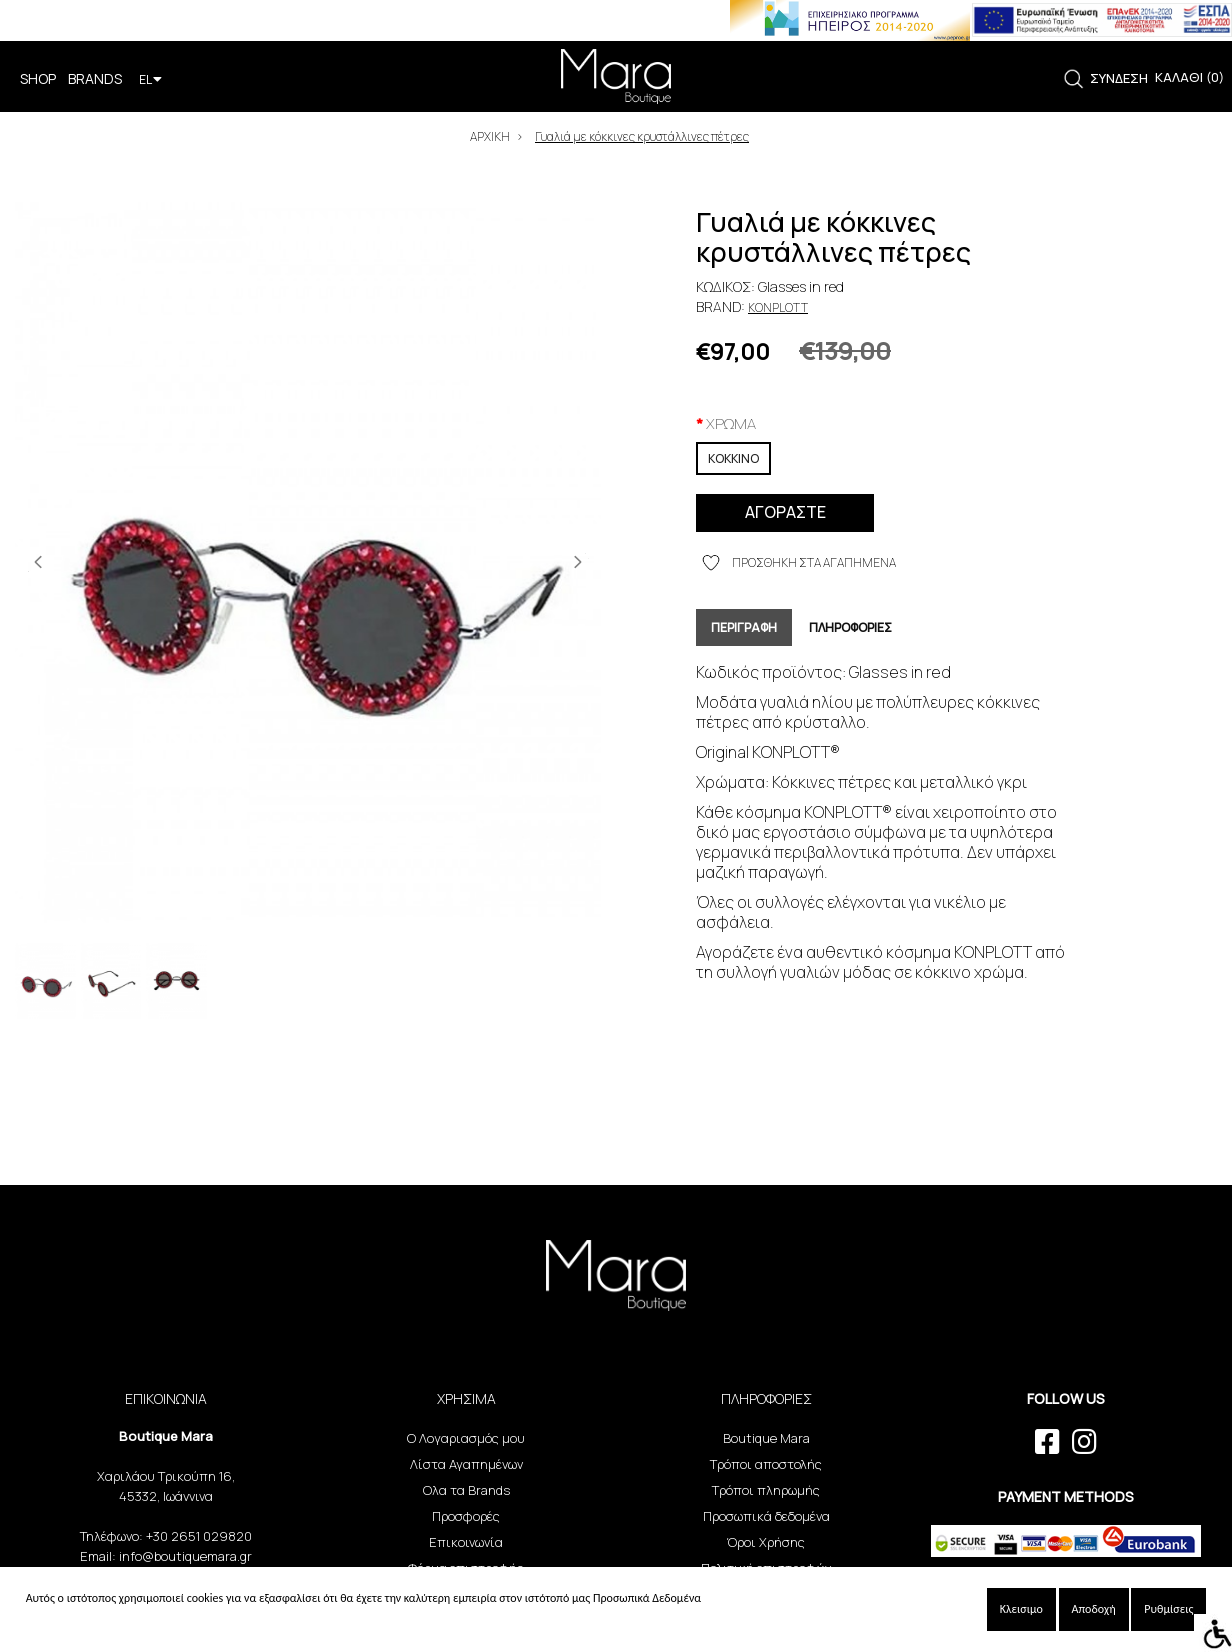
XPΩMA (731, 423)
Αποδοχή (1094, 1609)
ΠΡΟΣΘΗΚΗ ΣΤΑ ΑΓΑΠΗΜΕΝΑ (799, 563)
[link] (1073, 79)
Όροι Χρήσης (766, 1542)
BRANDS (95, 78)
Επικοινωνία (466, 1542)
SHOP (38, 78)
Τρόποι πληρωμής (766, 1490)
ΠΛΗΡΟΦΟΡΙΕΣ (850, 627)
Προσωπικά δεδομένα (766, 1516)
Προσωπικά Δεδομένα (647, 1598)
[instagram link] (1084, 1442)
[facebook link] (1047, 1442)
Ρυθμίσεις (1168, 1609)
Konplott (778, 307)
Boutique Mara (766, 1438)
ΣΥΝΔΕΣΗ (1119, 78)
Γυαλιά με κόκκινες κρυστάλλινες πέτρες (642, 136)
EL (150, 79)
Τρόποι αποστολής (766, 1464)
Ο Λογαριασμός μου (466, 1438)
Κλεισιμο (1021, 1609)
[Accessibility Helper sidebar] (1213, 1633)
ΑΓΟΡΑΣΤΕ (785, 512)
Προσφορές (466, 1516)
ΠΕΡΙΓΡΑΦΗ (744, 627)
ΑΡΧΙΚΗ (490, 136)
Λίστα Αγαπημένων (466, 1464)
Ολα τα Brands (466, 1490)
